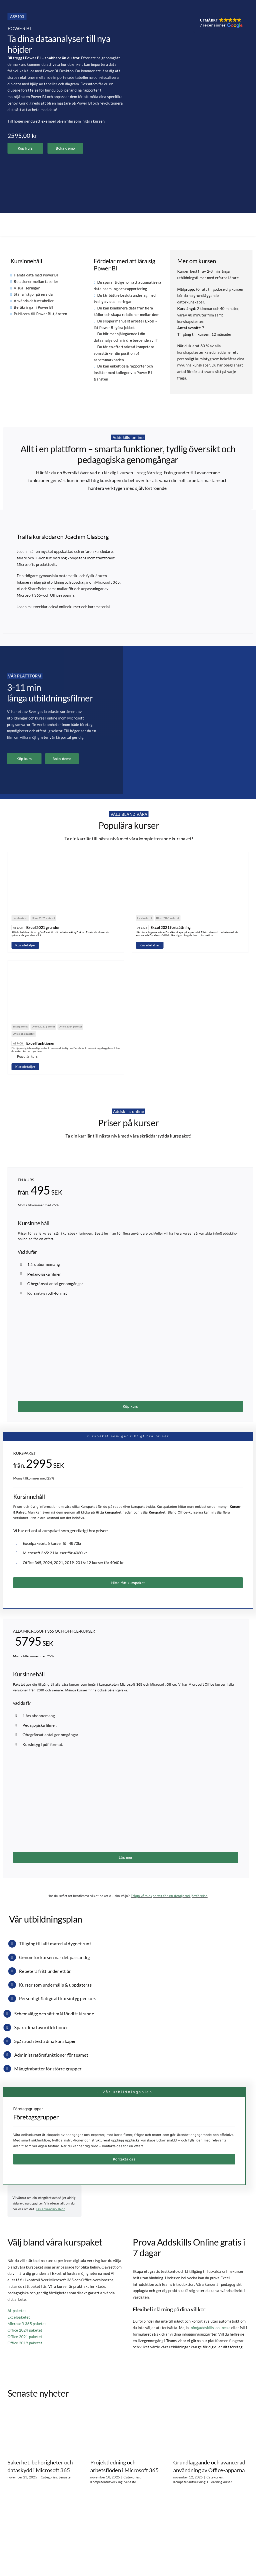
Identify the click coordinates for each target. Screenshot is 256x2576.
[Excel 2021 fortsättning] (190, 881)
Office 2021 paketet (43, 917)
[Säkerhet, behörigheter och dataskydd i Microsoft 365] (45, 2431)
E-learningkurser (219, 2482)
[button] (220, 23)
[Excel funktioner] (66, 990)
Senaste (65, 2477)
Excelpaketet (20, 917)
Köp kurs (25, 148)
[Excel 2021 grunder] (66, 881)
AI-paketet (17, 2310)
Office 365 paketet (23, 1033)
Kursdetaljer (25, 945)
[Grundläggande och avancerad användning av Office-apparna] (210, 2431)
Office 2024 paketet (70, 1026)
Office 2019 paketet (25, 2343)
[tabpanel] (128, 572)
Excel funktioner (33, 1043)
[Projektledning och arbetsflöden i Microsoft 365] (128, 2431)
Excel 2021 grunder (36, 927)
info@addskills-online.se (210, 2327)
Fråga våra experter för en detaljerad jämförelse (169, 1896)
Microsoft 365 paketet (27, 2323)
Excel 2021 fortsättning (163, 927)
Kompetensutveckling (106, 2482)
